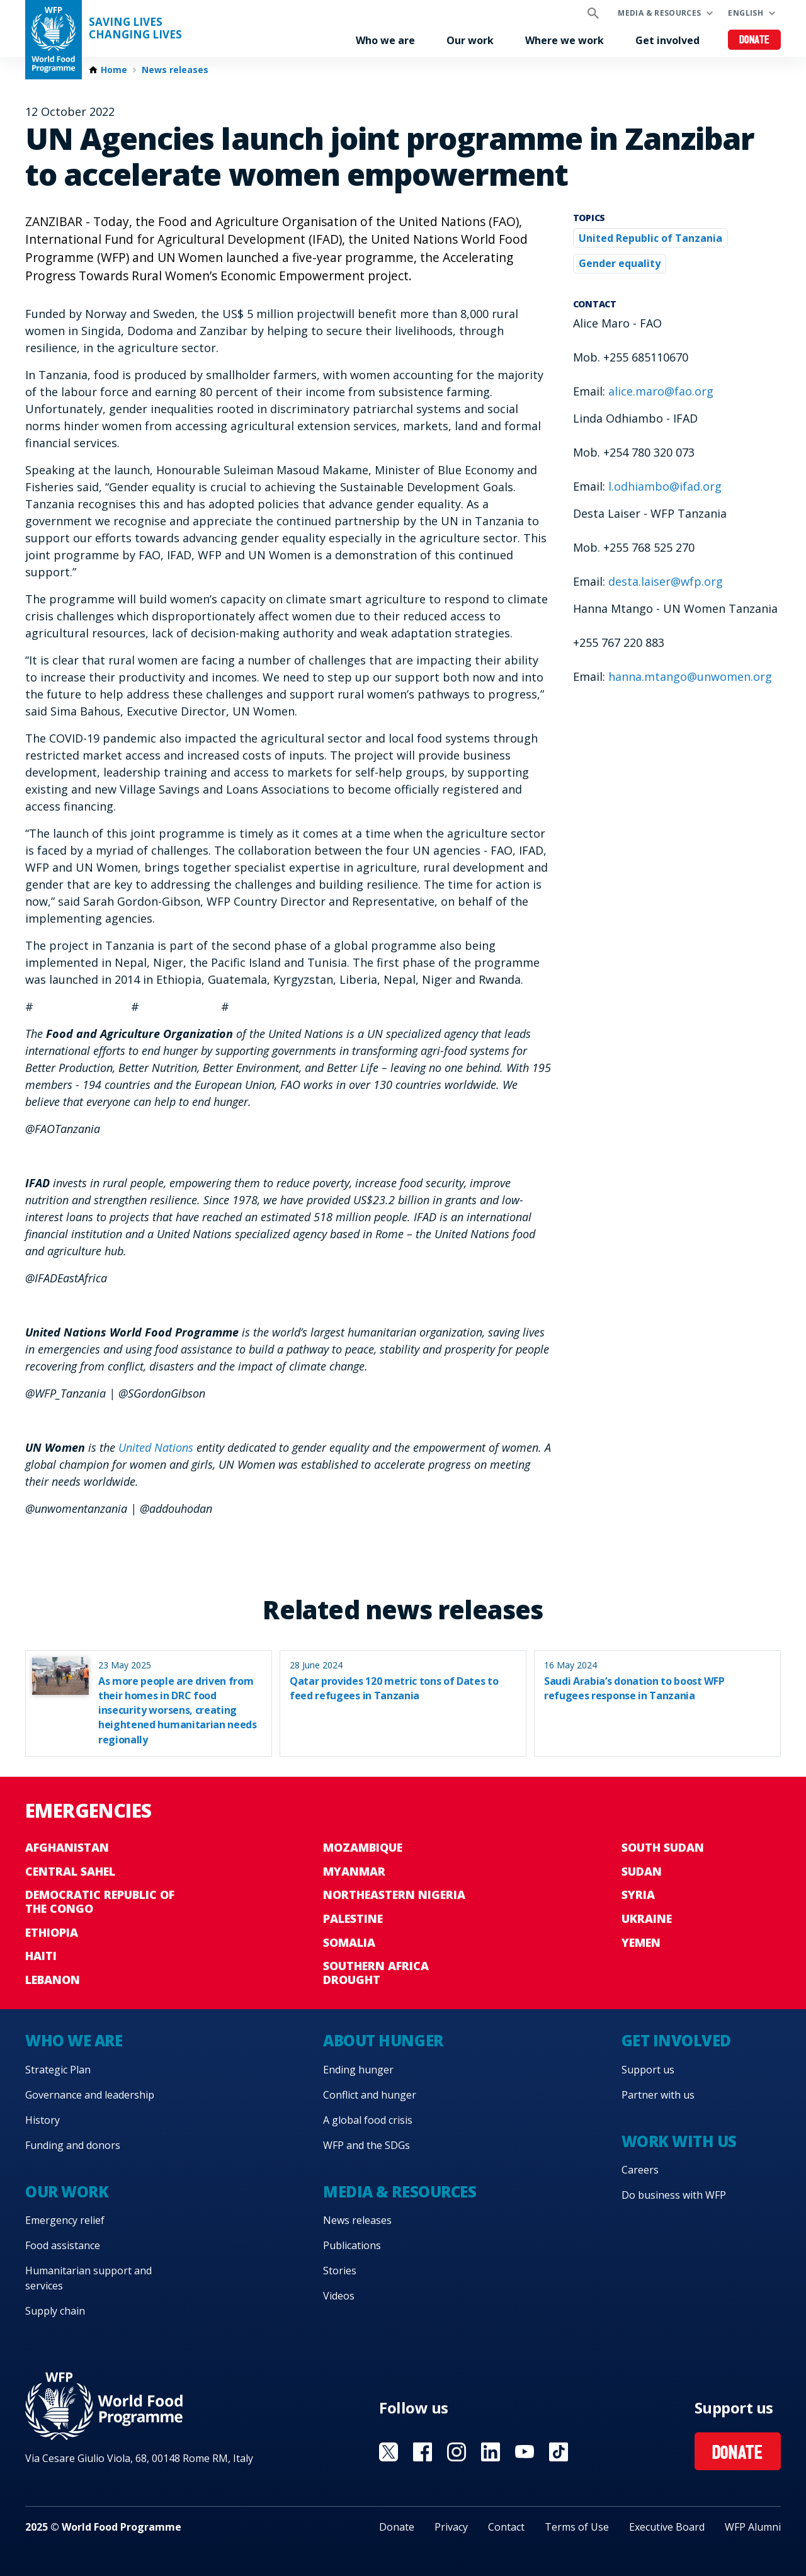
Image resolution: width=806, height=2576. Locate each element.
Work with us (679, 2141)
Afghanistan (67, 1847)
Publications (352, 2245)
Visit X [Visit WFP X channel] (388, 2451)
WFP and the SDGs (366, 2145)
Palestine (353, 1918)
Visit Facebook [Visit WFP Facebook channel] (422, 2451)
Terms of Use (577, 2527)
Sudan (642, 1871)
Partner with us (658, 2095)
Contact (506, 2527)
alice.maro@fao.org (660, 391)
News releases (175, 70)
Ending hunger (358, 2070)
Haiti (41, 1955)
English (745, 13)
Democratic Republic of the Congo (99, 1901)
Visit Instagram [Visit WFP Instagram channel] (456, 2451)
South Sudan (663, 1847)
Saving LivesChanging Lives (135, 28)
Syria (638, 1894)
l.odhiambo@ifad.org (665, 486)
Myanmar (354, 1871)
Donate (754, 41)
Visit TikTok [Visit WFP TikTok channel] (558, 2451)
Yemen (641, 1942)
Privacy (451, 2527)
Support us (648, 2070)
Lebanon (52, 1979)
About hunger (383, 2040)
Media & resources (659, 13)
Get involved (667, 40)
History (42, 2120)
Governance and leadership (89, 2095)
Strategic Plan (58, 2070)
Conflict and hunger (369, 2095)
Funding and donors (72, 2145)
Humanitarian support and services (88, 2278)
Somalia (349, 1942)
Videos (339, 2296)
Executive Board (667, 2527)
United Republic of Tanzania (650, 238)
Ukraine (647, 1918)
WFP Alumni (753, 2527)
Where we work (564, 40)
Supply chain (55, 2311)
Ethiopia (51, 1932)
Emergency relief (65, 2220)
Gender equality (620, 263)
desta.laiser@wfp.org (665, 581)
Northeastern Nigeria (394, 1894)
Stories (339, 2270)
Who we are (385, 40)
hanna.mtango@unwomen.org (690, 676)
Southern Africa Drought (376, 1972)
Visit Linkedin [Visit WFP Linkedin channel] (490, 2451)
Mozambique (362, 1847)
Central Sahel (70, 1871)
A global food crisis (367, 2120)
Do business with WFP (674, 2195)
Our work (470, 40)
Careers (640, 2170)
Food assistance (62, 2245)
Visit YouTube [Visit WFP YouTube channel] (524, 2451)
